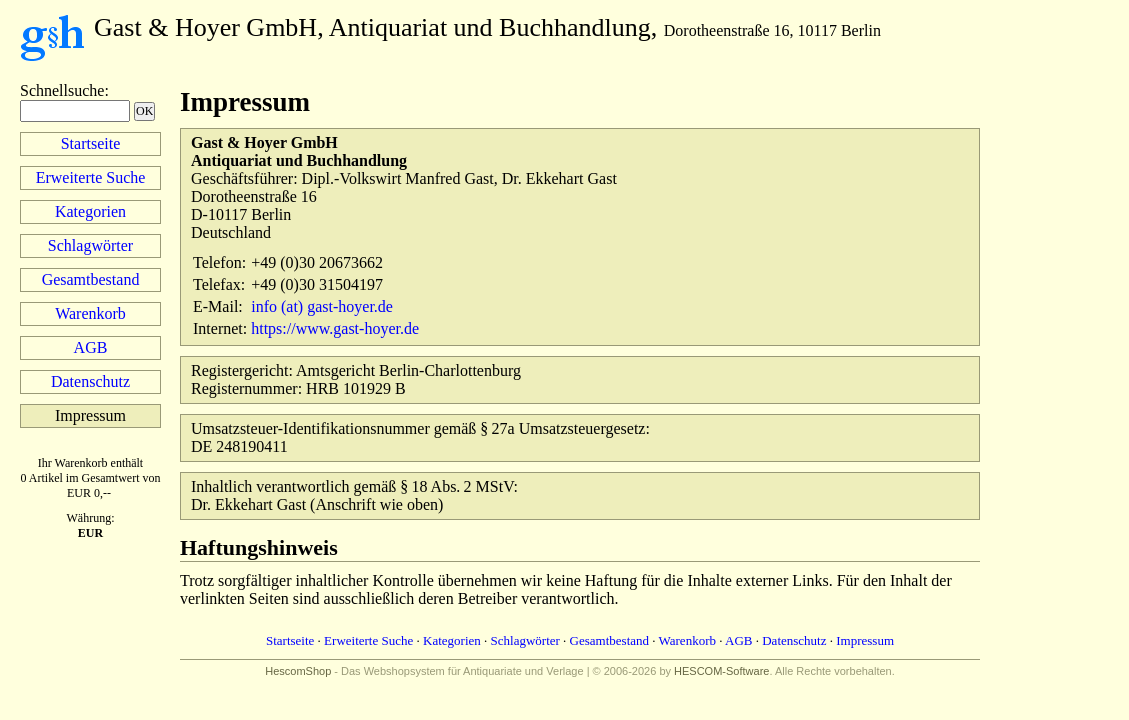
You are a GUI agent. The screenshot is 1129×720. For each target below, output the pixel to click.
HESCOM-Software (721, 671)
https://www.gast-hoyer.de (335, 328)
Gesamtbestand (91, 279)
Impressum (865, 640)
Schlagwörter (90, 245)
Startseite (91, 143)
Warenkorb (90, 313)
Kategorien (90, 211)
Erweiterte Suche (91, 177)
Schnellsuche (62, 90)
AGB (91, 347)
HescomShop (298, 671)
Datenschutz (90, 381)
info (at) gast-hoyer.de (322, 306)
